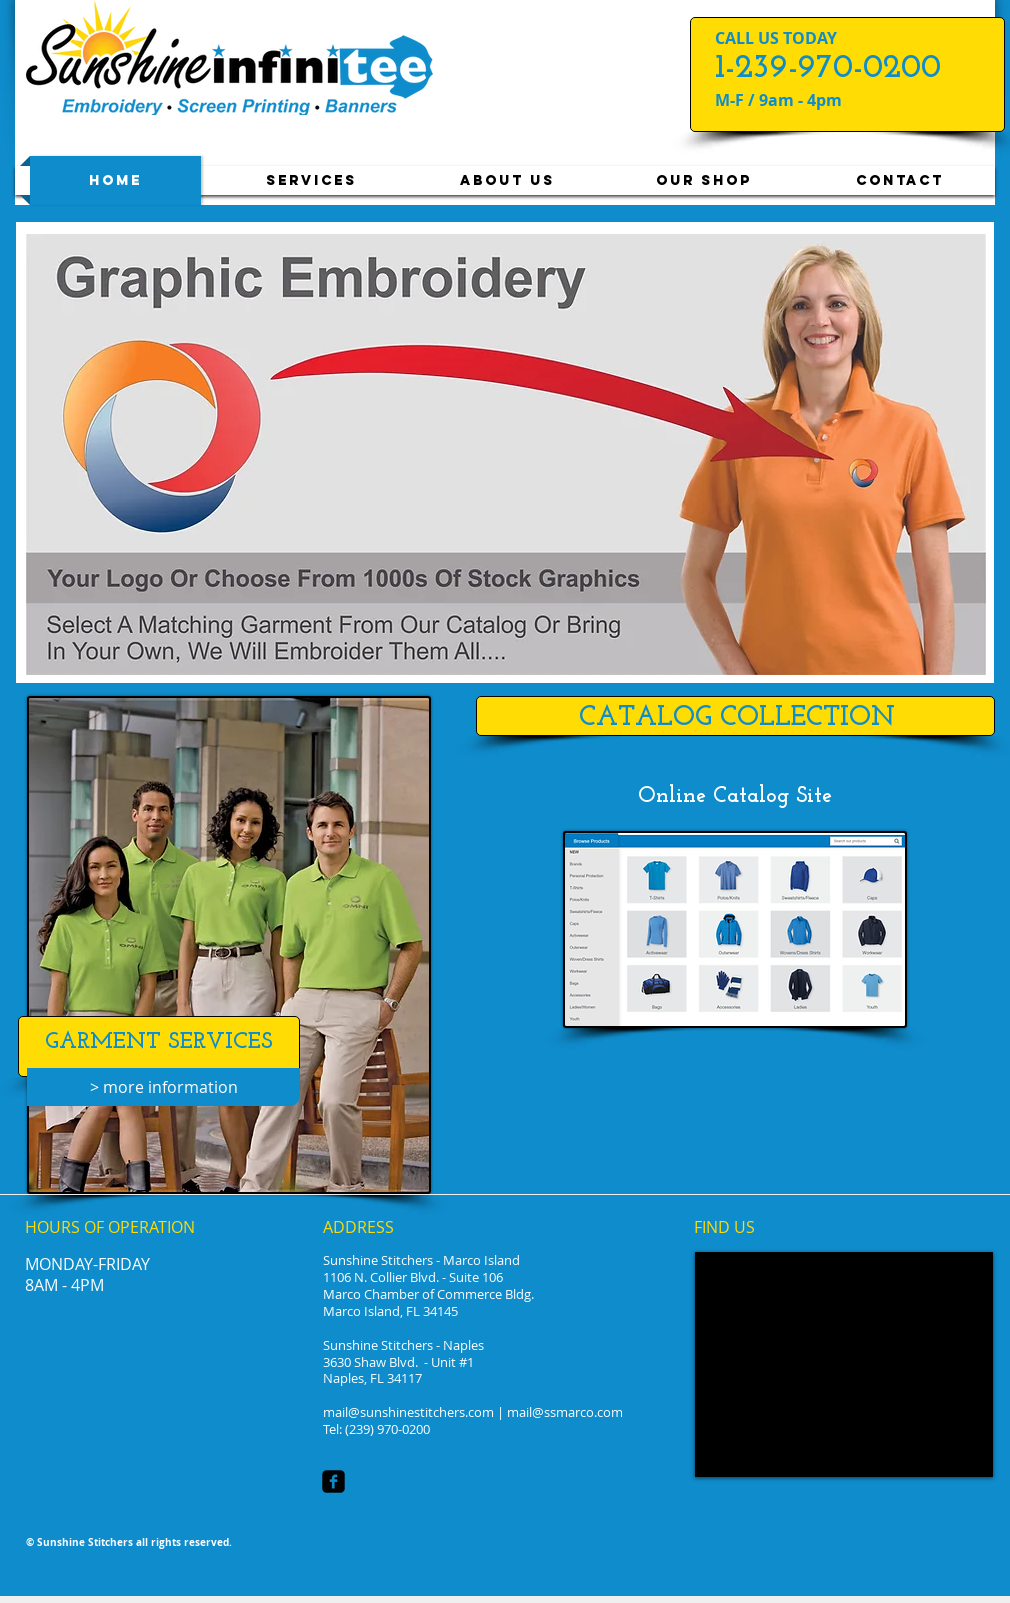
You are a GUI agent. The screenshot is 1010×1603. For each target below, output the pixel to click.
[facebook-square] (333, 1481)
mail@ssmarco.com (565, 1412)
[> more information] (163, 1087)
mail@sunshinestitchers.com (408, 1412)
